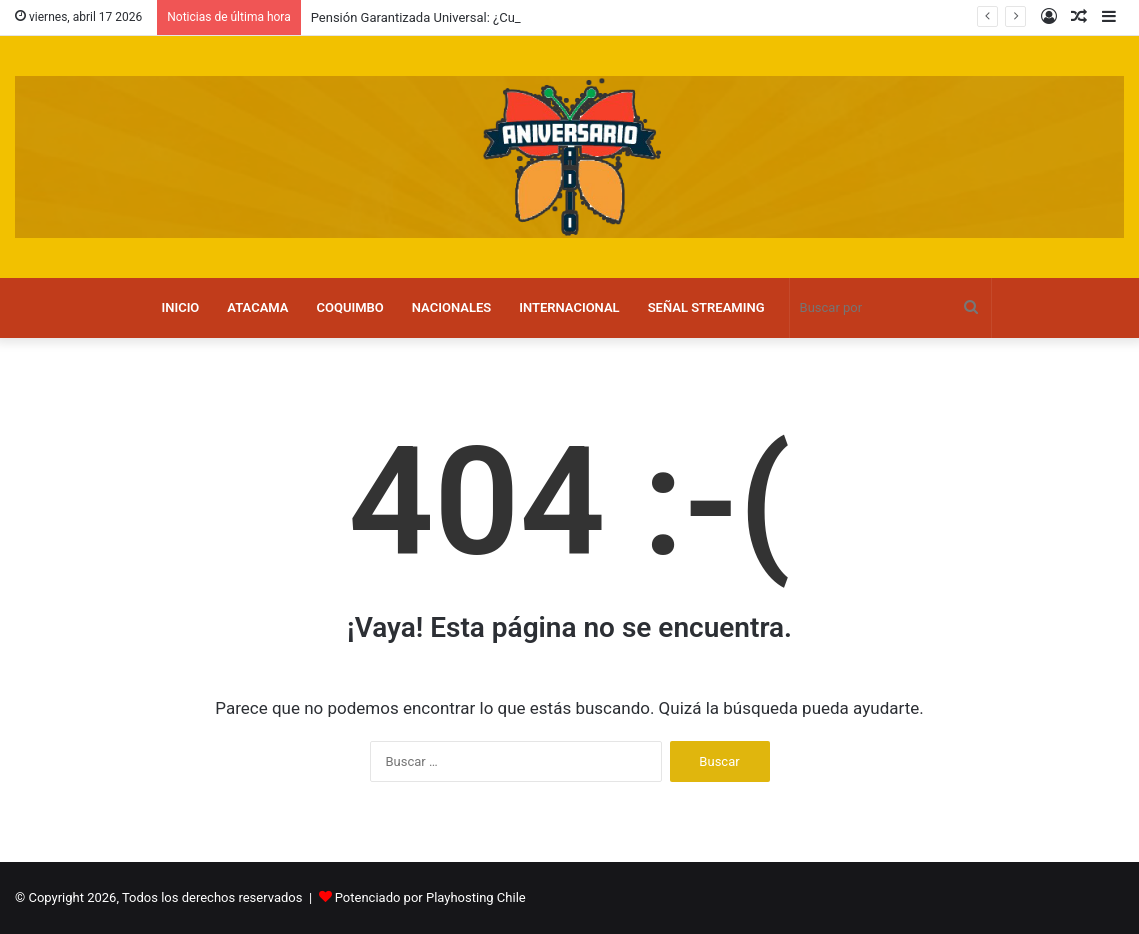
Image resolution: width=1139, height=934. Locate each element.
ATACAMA (257, 307)
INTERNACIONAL (569, 307)
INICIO (180, 307)
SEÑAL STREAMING (706, 307)
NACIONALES (451, 307)
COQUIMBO (350, 307)
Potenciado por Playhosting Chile (430, 897)
